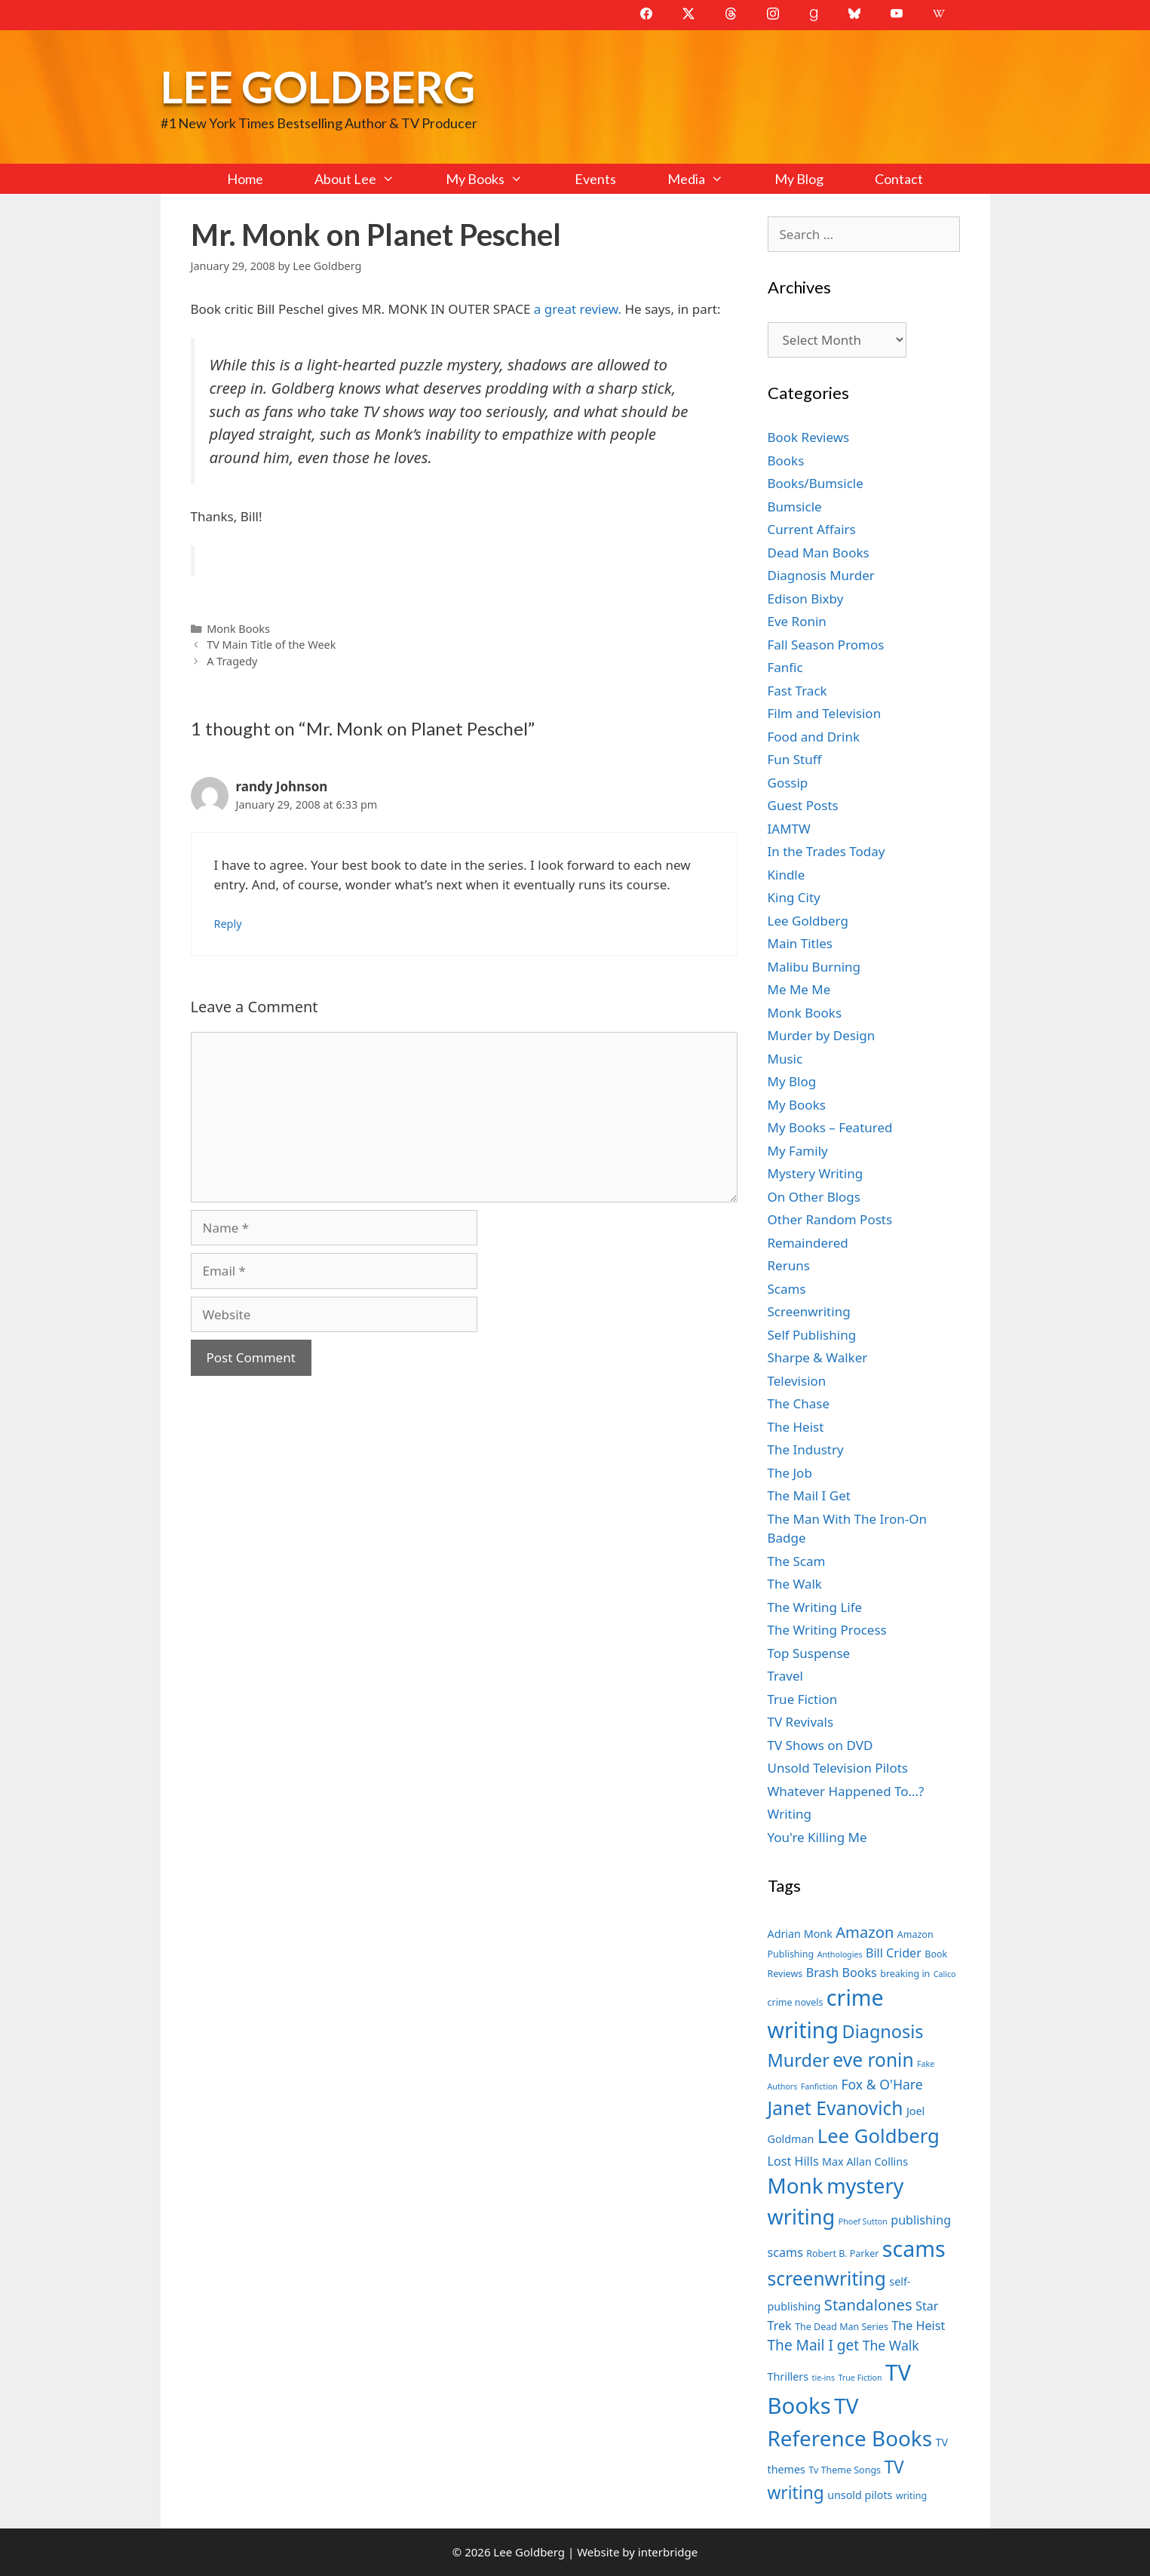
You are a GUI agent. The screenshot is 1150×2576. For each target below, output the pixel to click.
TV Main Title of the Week (271, 644)
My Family (798, 1150)
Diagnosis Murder (821, 575)
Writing (790, 1813)
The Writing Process (827, 1629)
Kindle (786, 874)
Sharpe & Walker (818, 1357)
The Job (790, 1472)
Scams (787, 1288)
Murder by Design (822, 1035)
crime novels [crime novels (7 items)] (795, 2002)
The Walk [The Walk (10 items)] (891, 2345)
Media (708, 179)
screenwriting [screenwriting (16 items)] (827, 2278)
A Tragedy (232, 661)
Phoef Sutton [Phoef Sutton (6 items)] (863, 2221)
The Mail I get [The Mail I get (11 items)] (814, 2345)
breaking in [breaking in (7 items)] (905, 1973)
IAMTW (789, 828)
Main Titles (800, 943)
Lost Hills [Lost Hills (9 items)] (793, 2161)
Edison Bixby (806, 598)
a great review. (577, 309)
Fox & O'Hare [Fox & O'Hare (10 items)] (881, 2084)
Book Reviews (809, 437)
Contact (899, 178)
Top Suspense (809, 1653)
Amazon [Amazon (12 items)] (865, 1931)
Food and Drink (814, 736)
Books (786, 460)
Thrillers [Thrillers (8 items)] (788, 2376)
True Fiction (803, 1699)
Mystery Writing (815, 1173)
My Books (497, 179)
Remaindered (808, 1242)
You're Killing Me (817, 1837)
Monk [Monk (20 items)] (795, 2185)
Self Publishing (812, 1334)
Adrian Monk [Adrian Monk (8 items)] (800, 1934)
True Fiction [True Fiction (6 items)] (860, 2377)
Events (595, 178)
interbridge (668, 2551)
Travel (785, 1675)
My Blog (798, 178)
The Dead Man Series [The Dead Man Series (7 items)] (841, 2326)
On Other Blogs (814, 1196)
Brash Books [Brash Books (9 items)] (841, 1972)
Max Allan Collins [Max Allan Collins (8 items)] (865, 2161)
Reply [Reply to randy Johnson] (228, 923)
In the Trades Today (826, 851)
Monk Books (238, 629)
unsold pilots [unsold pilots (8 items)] (859, 2495)
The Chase (799, 1403)
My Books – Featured (830, 1127)
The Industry (806, 1449)
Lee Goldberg (318, 86)
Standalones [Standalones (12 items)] (868, 2304)
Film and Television (825, 713)
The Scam (797, 1561)
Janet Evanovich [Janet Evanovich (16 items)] (835, 2107)
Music (785, 1058)
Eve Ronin (797, 621)
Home (245, 178)
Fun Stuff (795, 759)
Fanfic (785, 667)
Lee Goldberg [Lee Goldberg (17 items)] (878, 2136)
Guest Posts (803, 805)
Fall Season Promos (826, 644)
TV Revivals (801, 1721)
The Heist (796, 1426)
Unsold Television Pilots (838, 1767)
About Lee (367, 179)
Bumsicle (795, 506)
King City (794, 897)
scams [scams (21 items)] (914, 2248)
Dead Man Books (818, 552)
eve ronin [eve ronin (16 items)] (873, 2059)
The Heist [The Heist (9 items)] (918, 2325)
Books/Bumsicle (815, 483)
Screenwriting (809, 1311)
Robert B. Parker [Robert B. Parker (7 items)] (842, 2253)
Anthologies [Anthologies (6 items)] (840, 1954)
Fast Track (797, 690)
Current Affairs (812, 529)
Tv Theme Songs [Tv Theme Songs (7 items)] (844, 2470)
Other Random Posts (830, 1219)
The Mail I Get (809, 1495)
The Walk (795, 1583)
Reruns (789, 1265)
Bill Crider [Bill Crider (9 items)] (894, 1953)
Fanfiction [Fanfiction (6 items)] (819, 2086)
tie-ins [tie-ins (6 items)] (823, 2377)
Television (797, 1380)
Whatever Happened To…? (846, 1791)
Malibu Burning (814, 966)
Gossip (788, 782)
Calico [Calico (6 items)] (945, 1974)
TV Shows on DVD (820, 1745)
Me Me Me (799, 989)
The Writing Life (815, 1607)
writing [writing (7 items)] (911, 2495)
